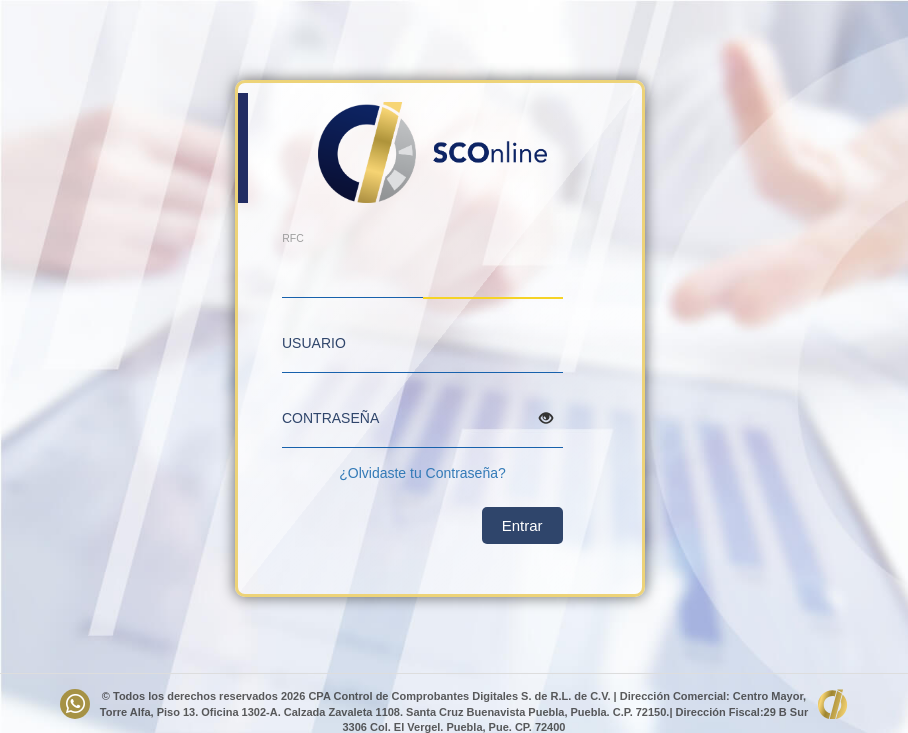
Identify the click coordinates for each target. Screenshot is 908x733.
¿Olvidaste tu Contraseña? (422, 473)
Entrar (522, 525)
